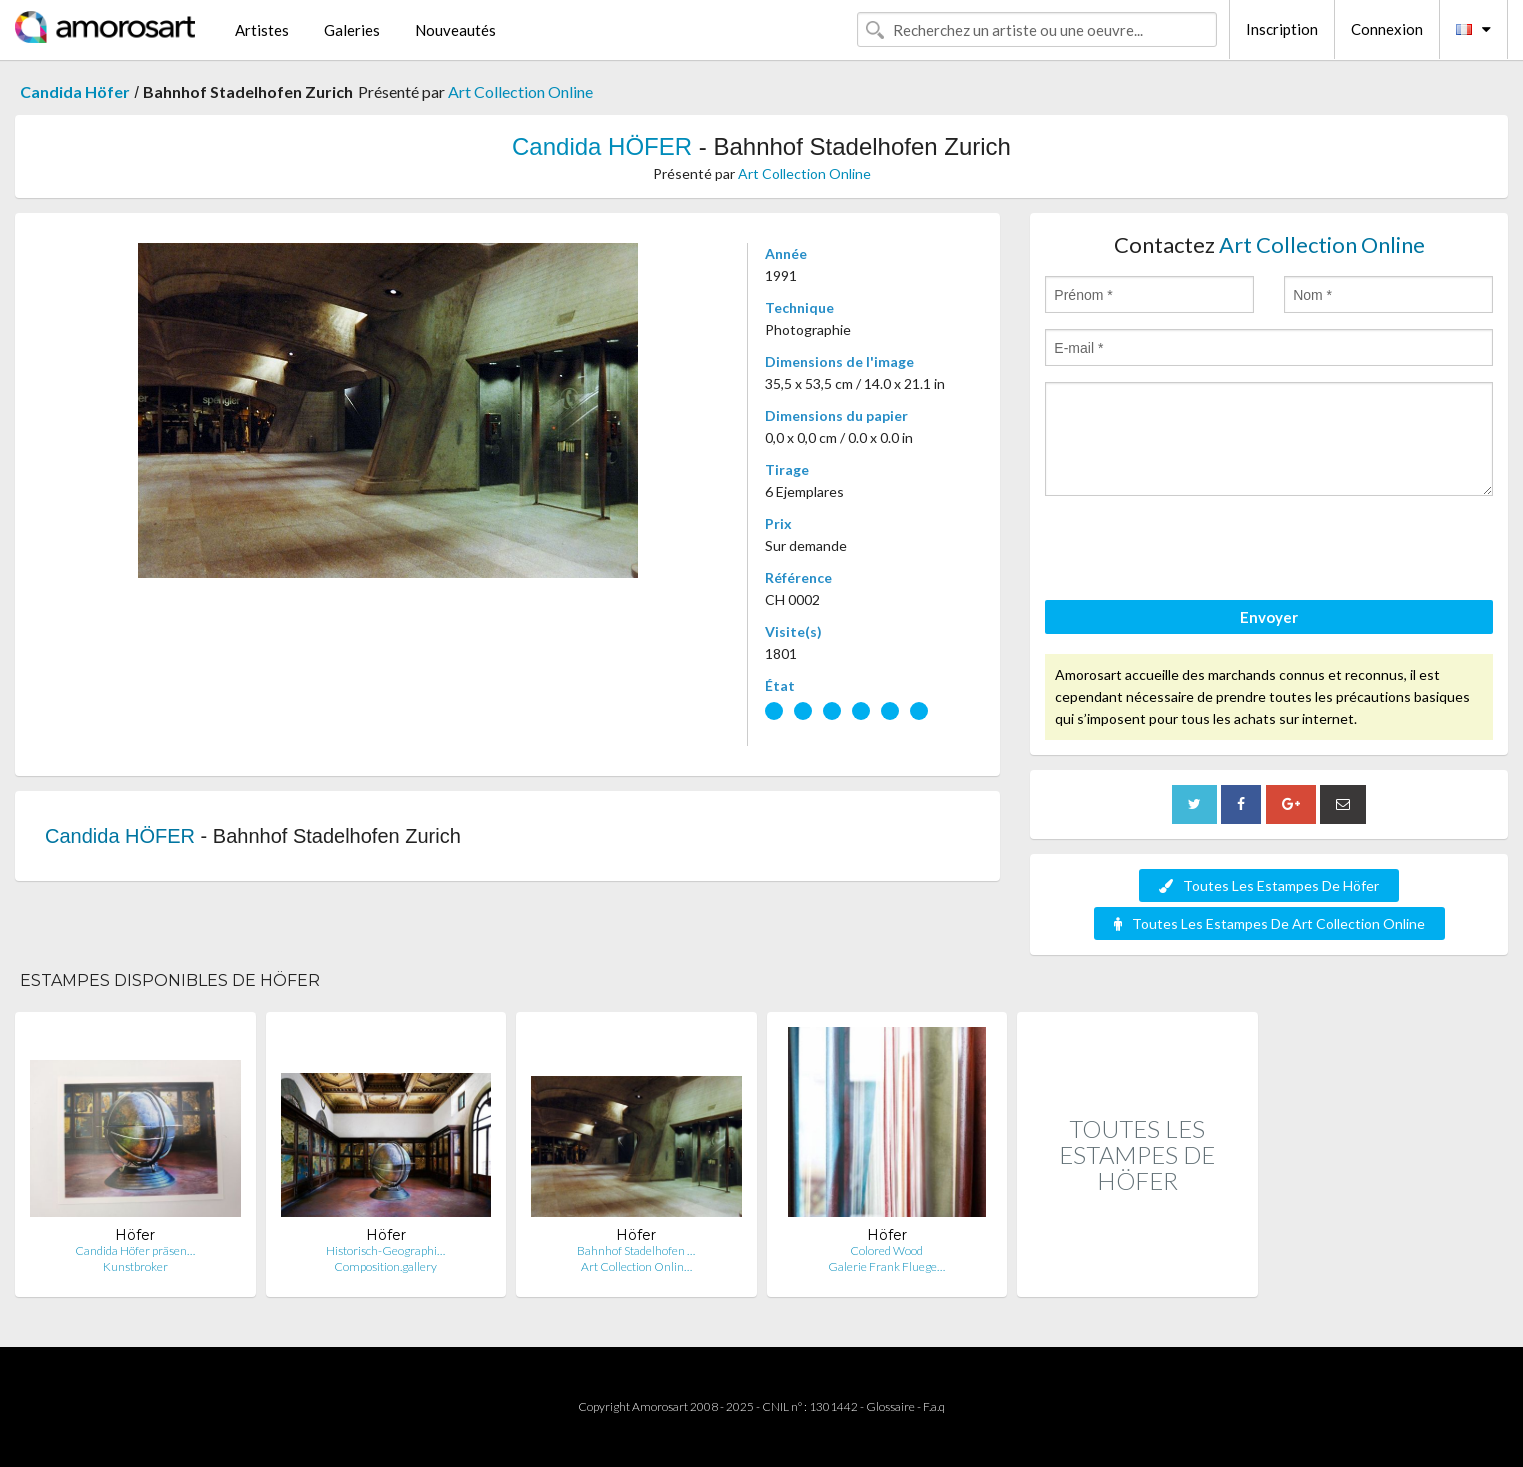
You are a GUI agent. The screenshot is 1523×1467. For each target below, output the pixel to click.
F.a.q (934, 1406)
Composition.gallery (385, 1266)
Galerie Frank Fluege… (886, 1266)
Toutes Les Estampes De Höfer (1269, 885)
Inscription (1282, 29)
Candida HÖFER (602, 146)
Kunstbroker (135, 1266)
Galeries (352, 30)
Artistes (262, 30)
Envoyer (1269, 617)
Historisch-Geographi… (385, 1250)
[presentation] (1197, 551)
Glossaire (890, 1406)
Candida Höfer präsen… (135, 1250)
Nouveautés (455, 30)
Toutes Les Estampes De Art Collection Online (1269, 923)
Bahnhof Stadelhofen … (636, 1250)
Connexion (1387, 29)
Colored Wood (886, 1250)
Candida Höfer (75, 91)
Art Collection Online (520, 91)
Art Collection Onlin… (636, 1266)
